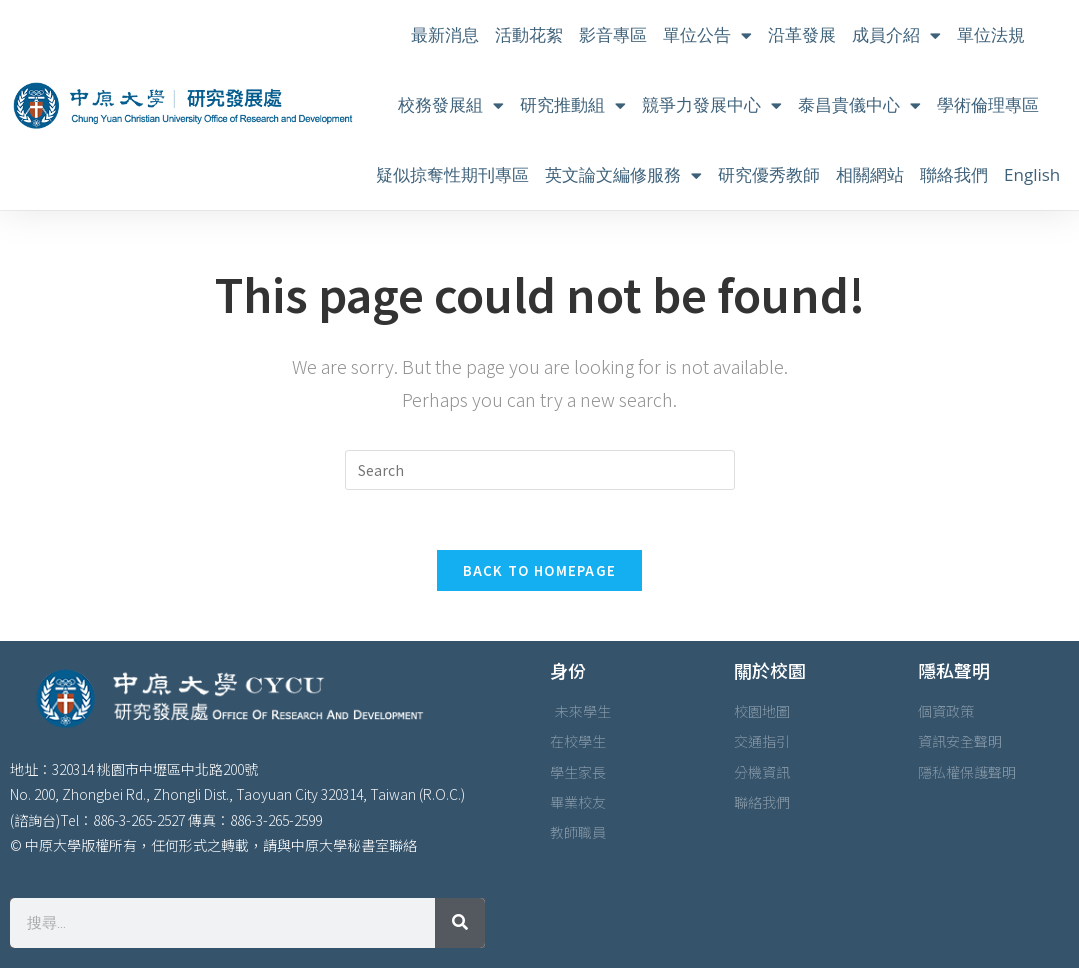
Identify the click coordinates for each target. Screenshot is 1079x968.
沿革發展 (802, 34)
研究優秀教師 (769, 174)
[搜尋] (460, 923)
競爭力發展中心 (712, 105)
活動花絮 (529, 34)
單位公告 (707, 35)
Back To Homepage (540, 570)
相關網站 (870, 174)
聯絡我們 (954, 174)
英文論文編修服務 (623, 175)
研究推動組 (573, 105)
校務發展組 (451, 105)
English (1032, 174)
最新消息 (445, 34)
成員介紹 (896, 35)
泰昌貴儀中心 (859, 105)
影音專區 (613, 34)
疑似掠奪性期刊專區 (452, 174)
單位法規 (991, 34)
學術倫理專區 (988, 104)
